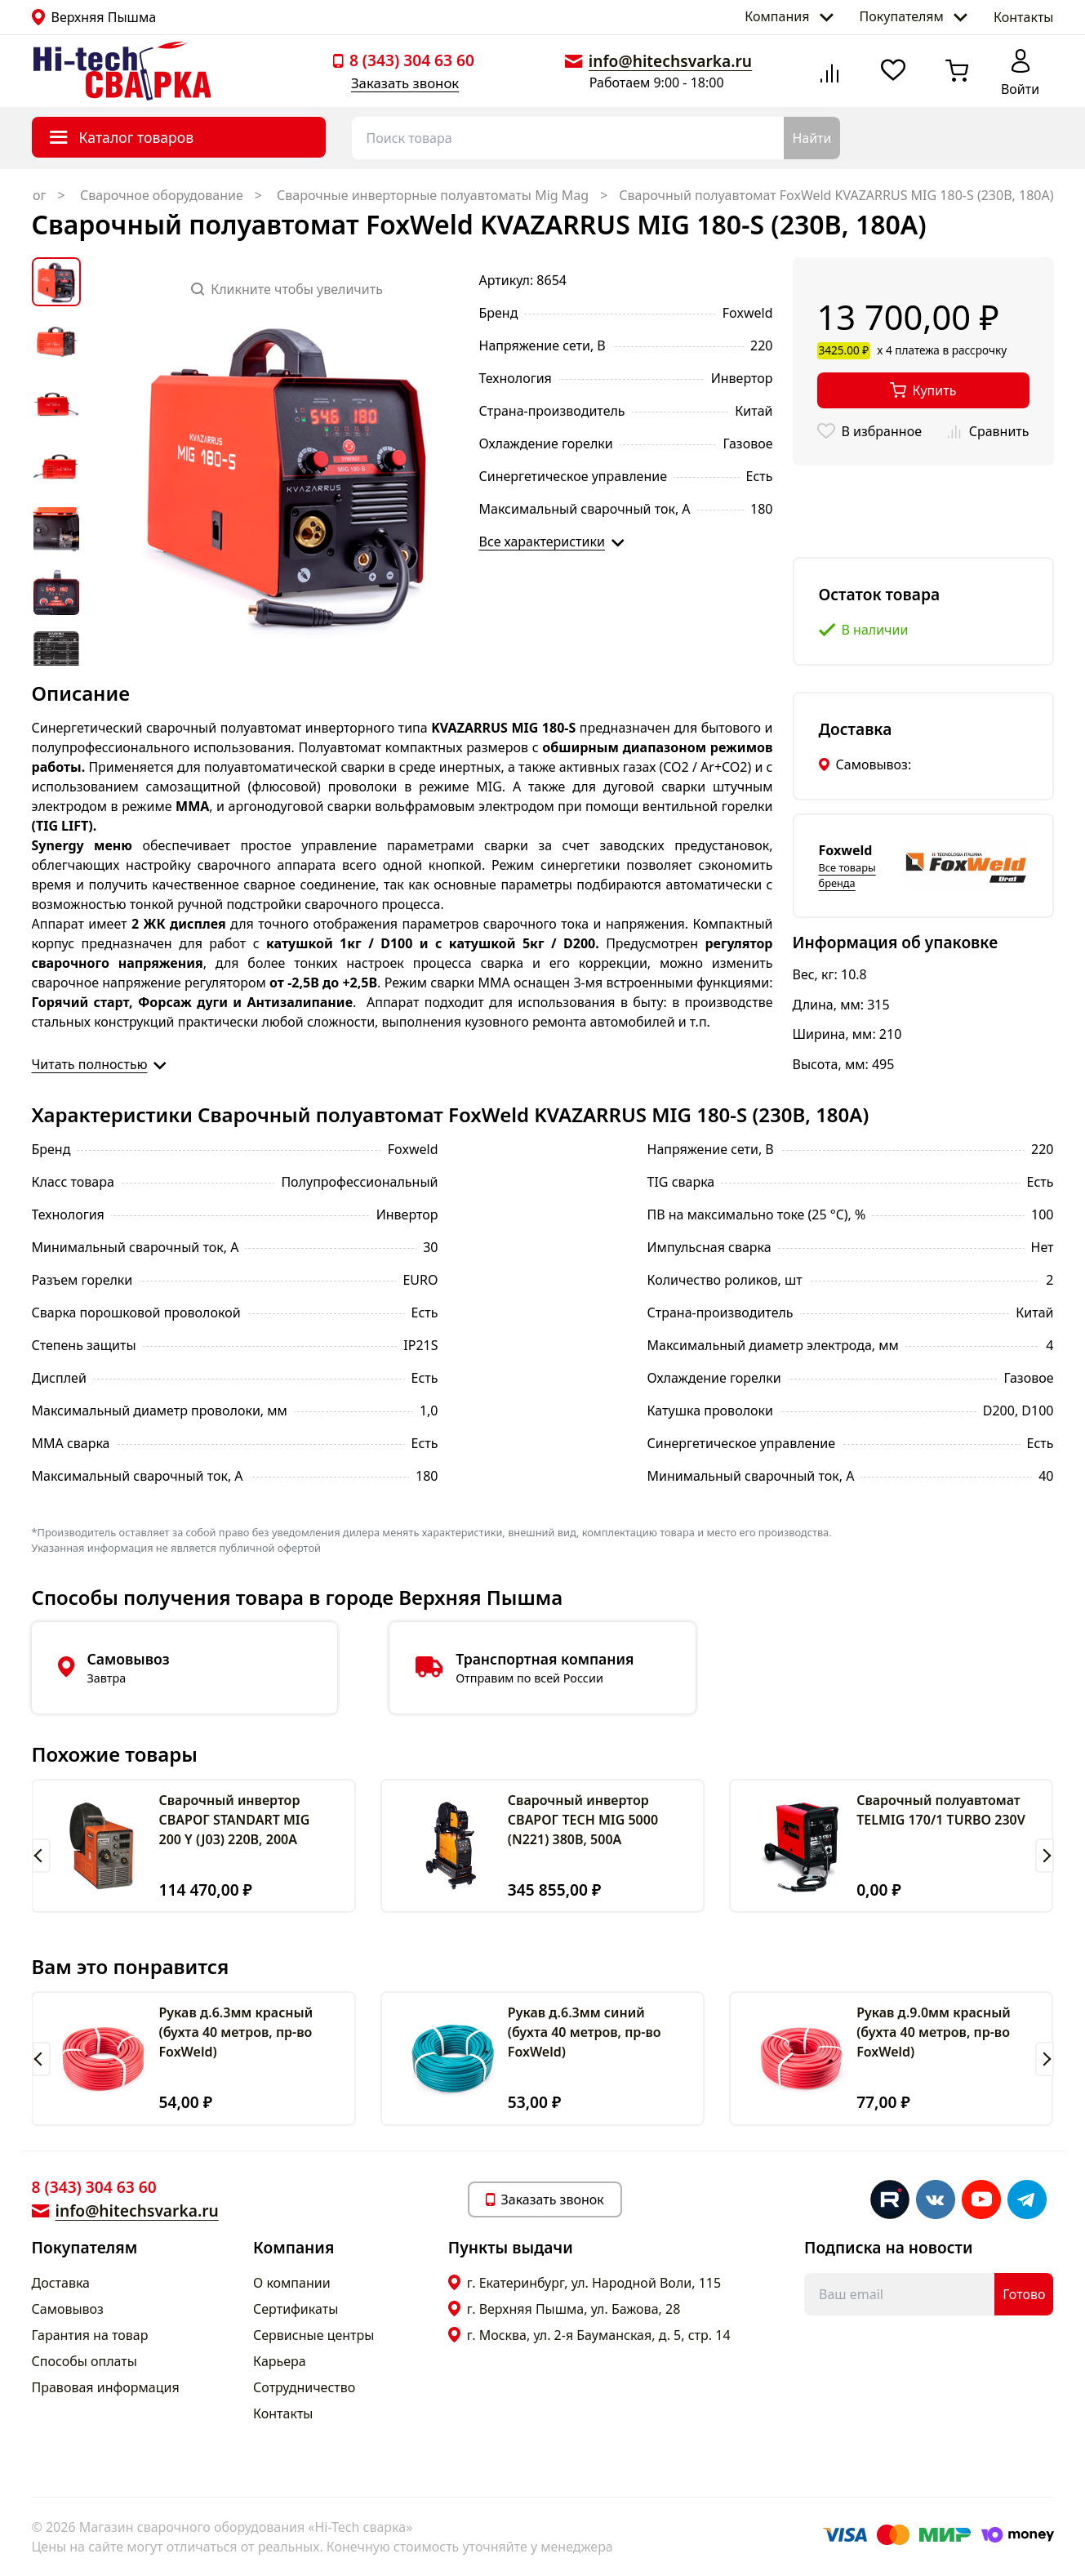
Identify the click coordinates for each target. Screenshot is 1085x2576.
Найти (811, 138)
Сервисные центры (313, 2335)
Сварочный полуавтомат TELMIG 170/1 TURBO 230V (940, 1810)
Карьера (279, 2361)
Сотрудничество (304, 2387)
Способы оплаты (84, 2361)
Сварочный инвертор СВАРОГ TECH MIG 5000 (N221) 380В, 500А (583, 1819)
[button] (41, 1855)
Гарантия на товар (90, 2335)
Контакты (1023, 17)
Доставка (61, 2283)
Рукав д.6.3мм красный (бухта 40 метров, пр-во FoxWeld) (235, 2032)
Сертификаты (295, 2309)
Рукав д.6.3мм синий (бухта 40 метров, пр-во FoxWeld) (584, 2032)
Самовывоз (68, 2309)
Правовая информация (106, 2387)
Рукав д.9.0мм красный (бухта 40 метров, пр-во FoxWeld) (933, 2032)
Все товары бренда (847, 875)
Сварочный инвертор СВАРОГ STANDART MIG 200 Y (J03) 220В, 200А (233, 1819)
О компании (292, 2283)
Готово (1024, 2294)
